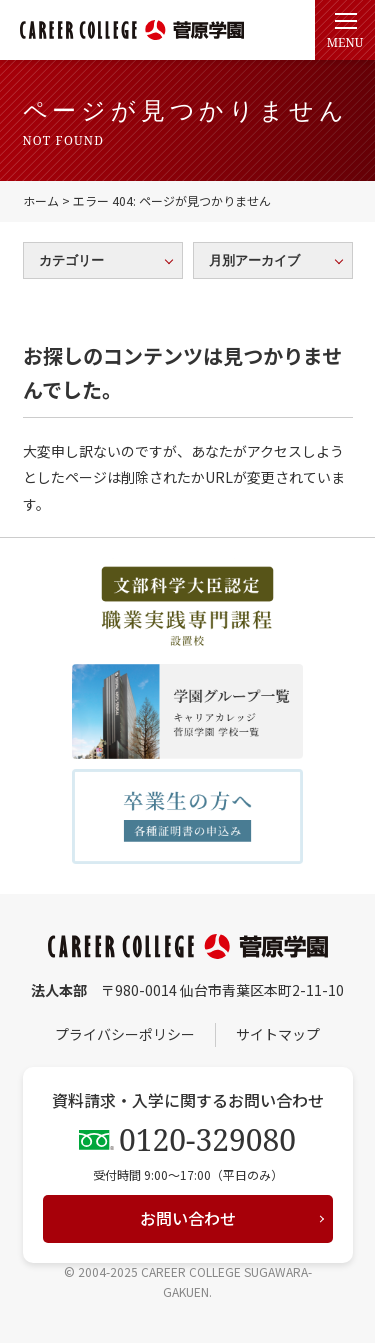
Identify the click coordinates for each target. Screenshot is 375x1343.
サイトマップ (278, 1034)
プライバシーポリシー (125, 1034)
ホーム (41, 200)
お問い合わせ (188, 1218)
